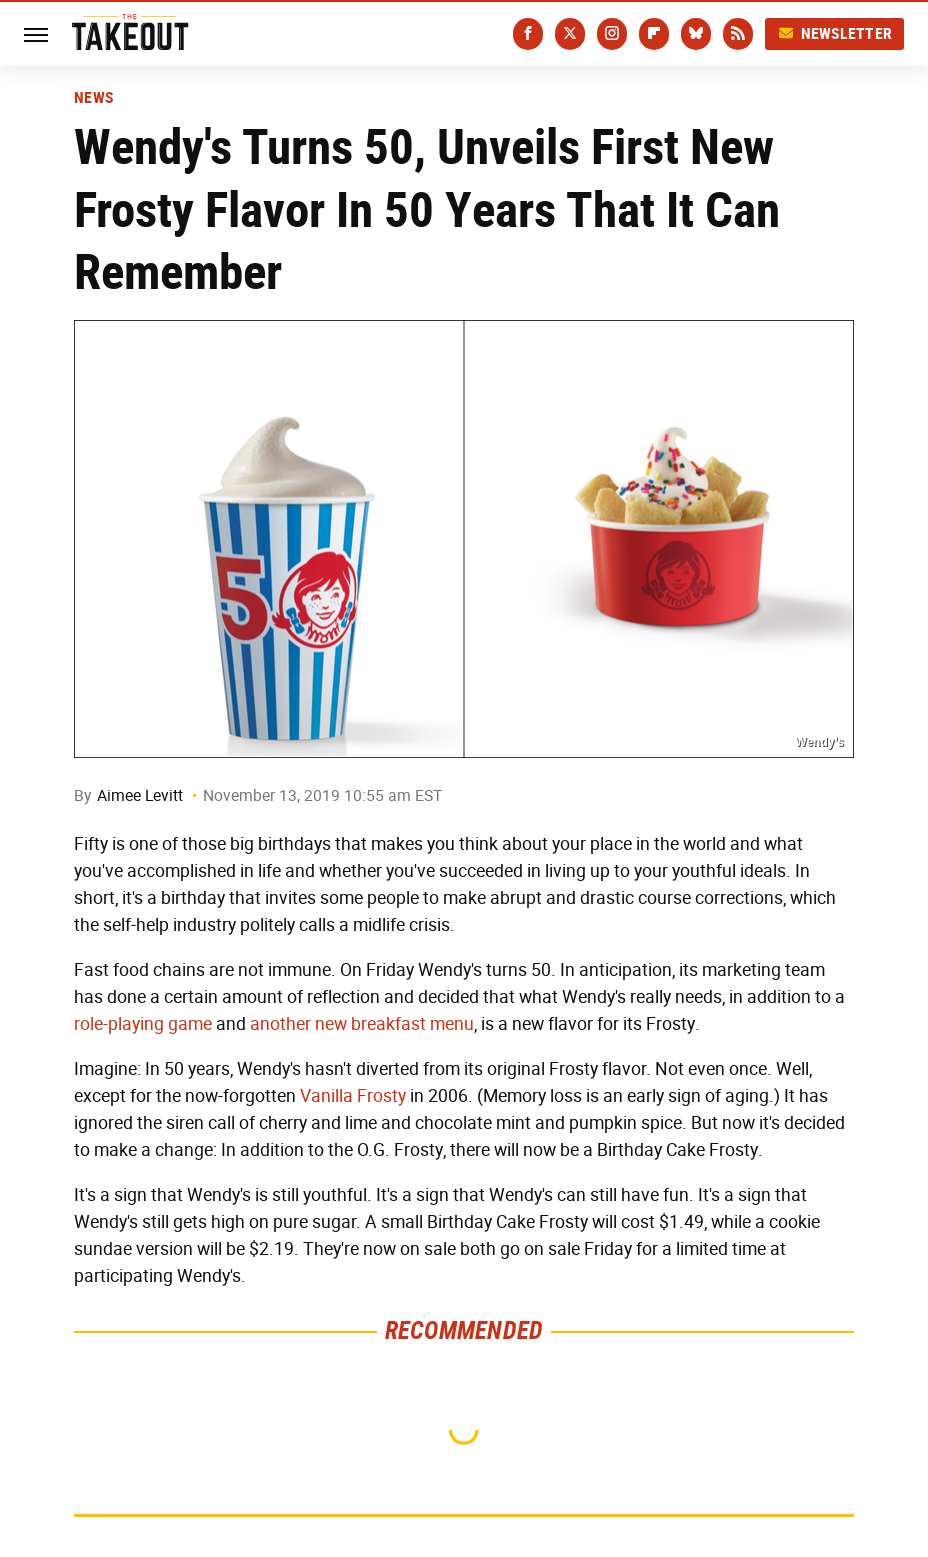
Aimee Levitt (140, 795)
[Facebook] (528, 34)
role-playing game (143, 1024)
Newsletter (835, 33)
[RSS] (738, 34)
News (93, 98)
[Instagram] (612, 34)
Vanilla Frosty (353, 1096)
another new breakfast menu (362, 1024)
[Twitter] (570, 34)
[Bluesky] (696, 34)
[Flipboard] (654, 34)
